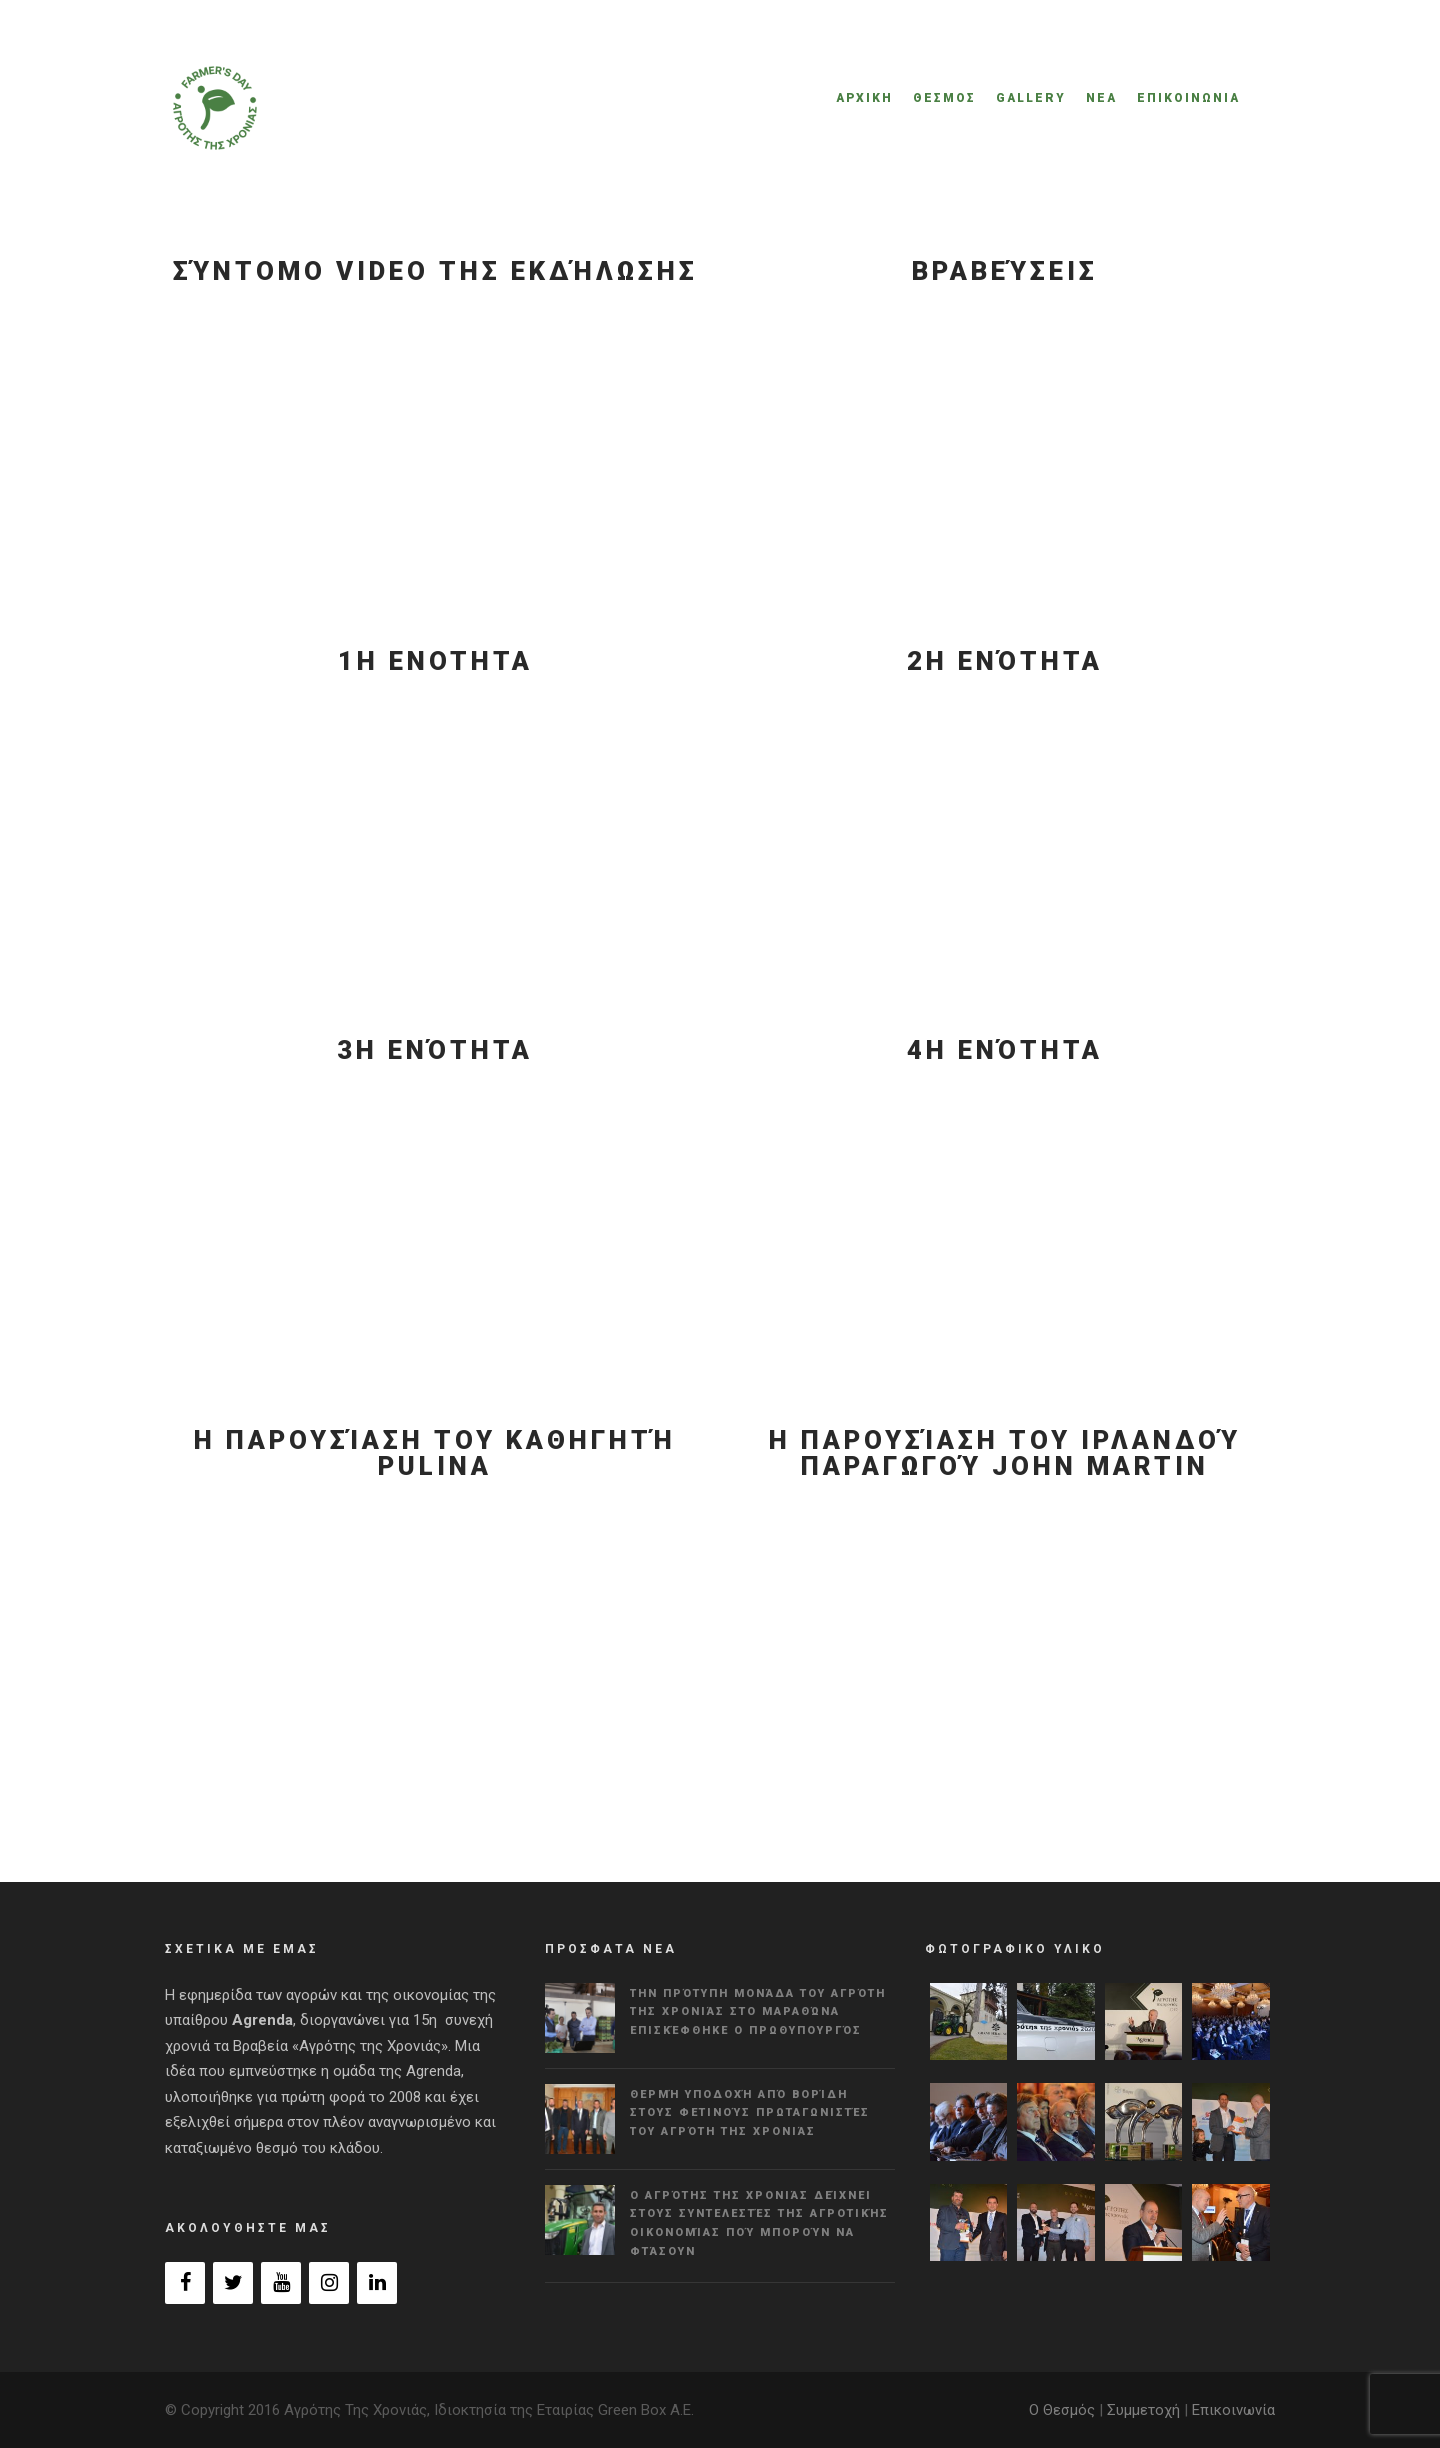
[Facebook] (185, 2283)
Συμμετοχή (1143, 2410)
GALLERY (1031, 98)
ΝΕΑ (1101, 98)
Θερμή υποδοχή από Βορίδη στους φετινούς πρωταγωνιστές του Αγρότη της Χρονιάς (750, 2113)
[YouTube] (281, 2283)
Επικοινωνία (1233, 2410)
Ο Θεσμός (1062, 2410)
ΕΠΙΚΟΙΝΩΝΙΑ (1188, 98)
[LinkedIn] (377, 2283)
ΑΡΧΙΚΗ (864, 98)
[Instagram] (329, 2283)
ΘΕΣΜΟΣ (944, 98)
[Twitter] (233, 2283)
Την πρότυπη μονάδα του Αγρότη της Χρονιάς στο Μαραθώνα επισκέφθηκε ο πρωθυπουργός (758, 2012)
